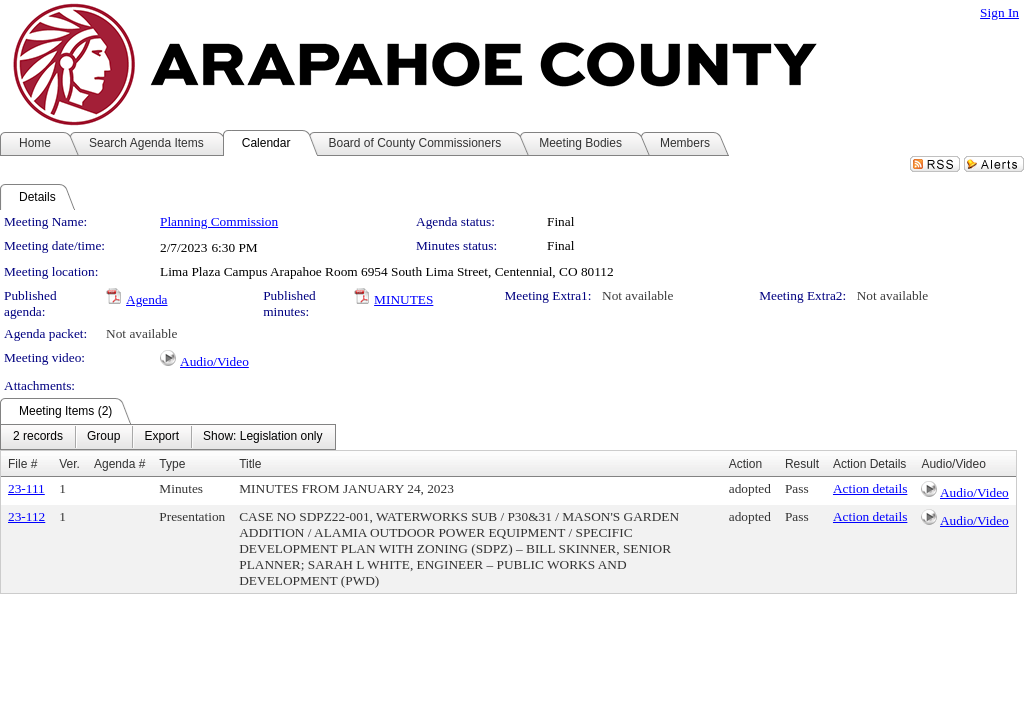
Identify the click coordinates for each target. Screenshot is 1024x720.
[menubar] (168, 437)
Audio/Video (214, 361)
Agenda (146, 299)
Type (172, 464)
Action (745, 464)
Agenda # (119, 464)
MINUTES (403, 299)
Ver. (69, 464)
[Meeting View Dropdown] (262, 437)
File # (22, 464)
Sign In (999, 12)
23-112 (26, 516)
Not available (637, 295)
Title (250, 464)
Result (802, 464)
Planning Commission (219, 221)
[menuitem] (38, 437)
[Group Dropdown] (103, 437)
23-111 (26, 488)
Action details (870, 488)
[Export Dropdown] (161, 437)
